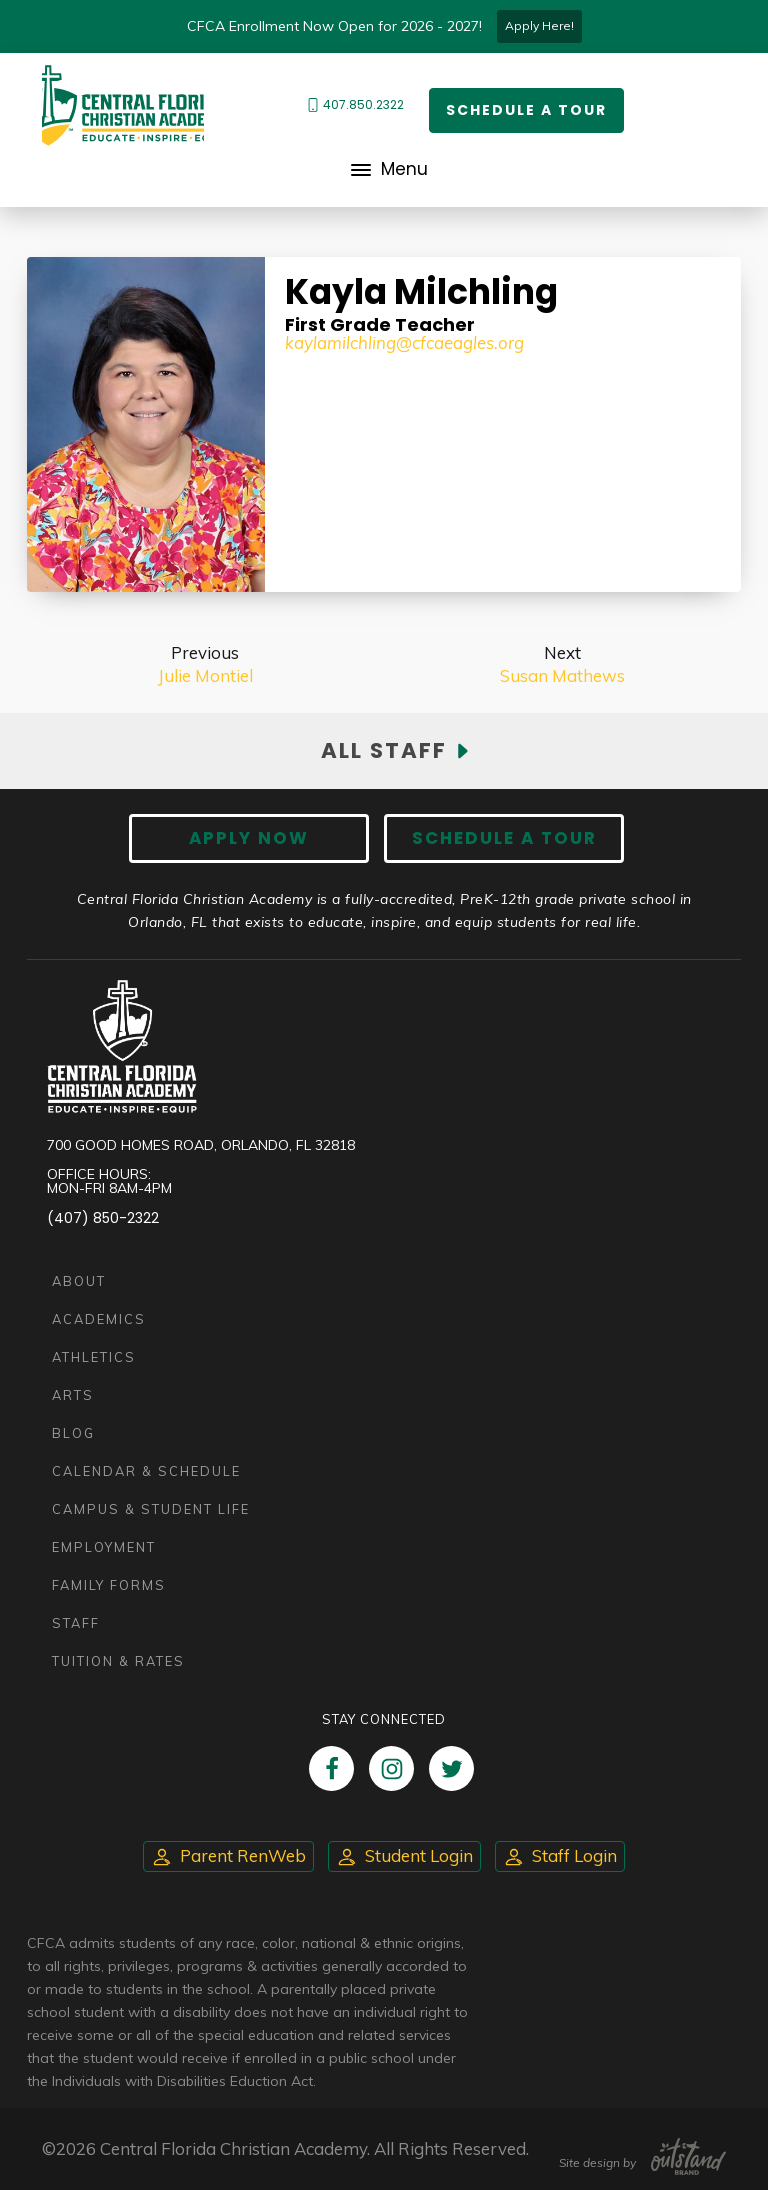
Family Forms (109, 1585)
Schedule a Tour (526, 110)
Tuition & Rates (118, 1661)
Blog (73, 1433)
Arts (73, 1395)
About (79, 1281)
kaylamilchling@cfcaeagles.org (404, 342)
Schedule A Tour (504, 838)
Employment (104, 1547)
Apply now (249, 838)
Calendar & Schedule (146, 1471)
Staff (76, 1623)
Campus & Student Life (151, 1509)
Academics (99, 1319)
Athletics (94, 1357)
